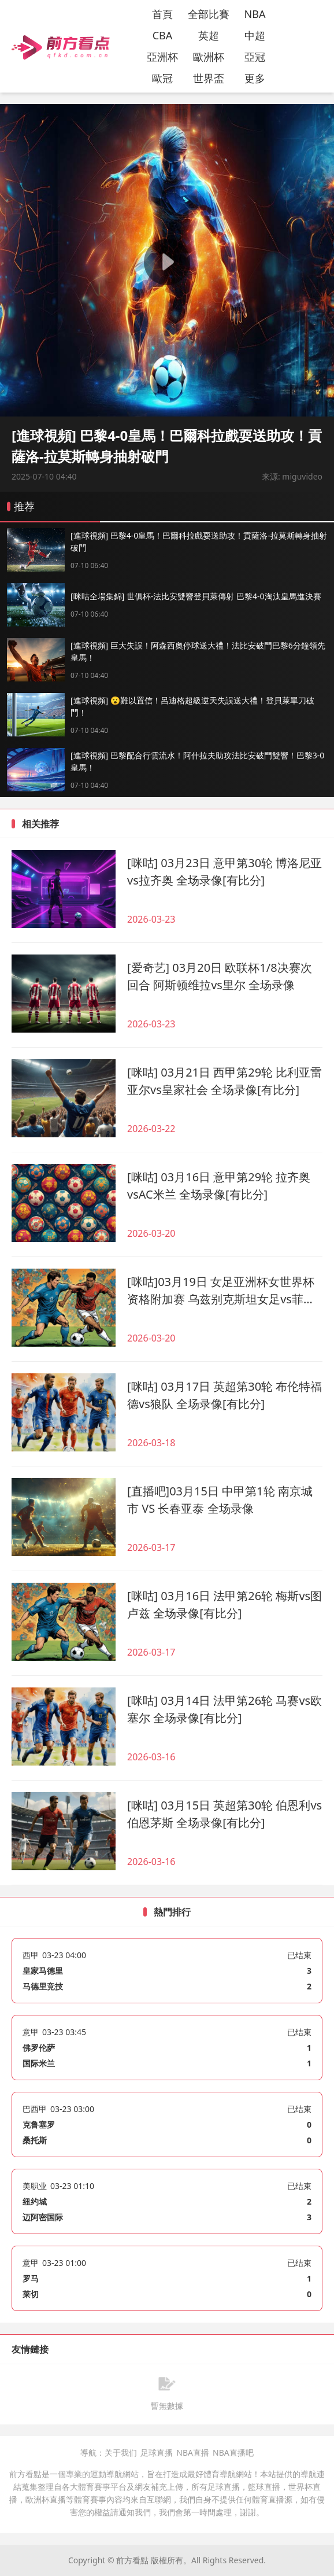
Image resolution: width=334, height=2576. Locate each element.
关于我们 (121, 2453)
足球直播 (156, 2453)
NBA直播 (192, 2453)
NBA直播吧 (233, 2453)
